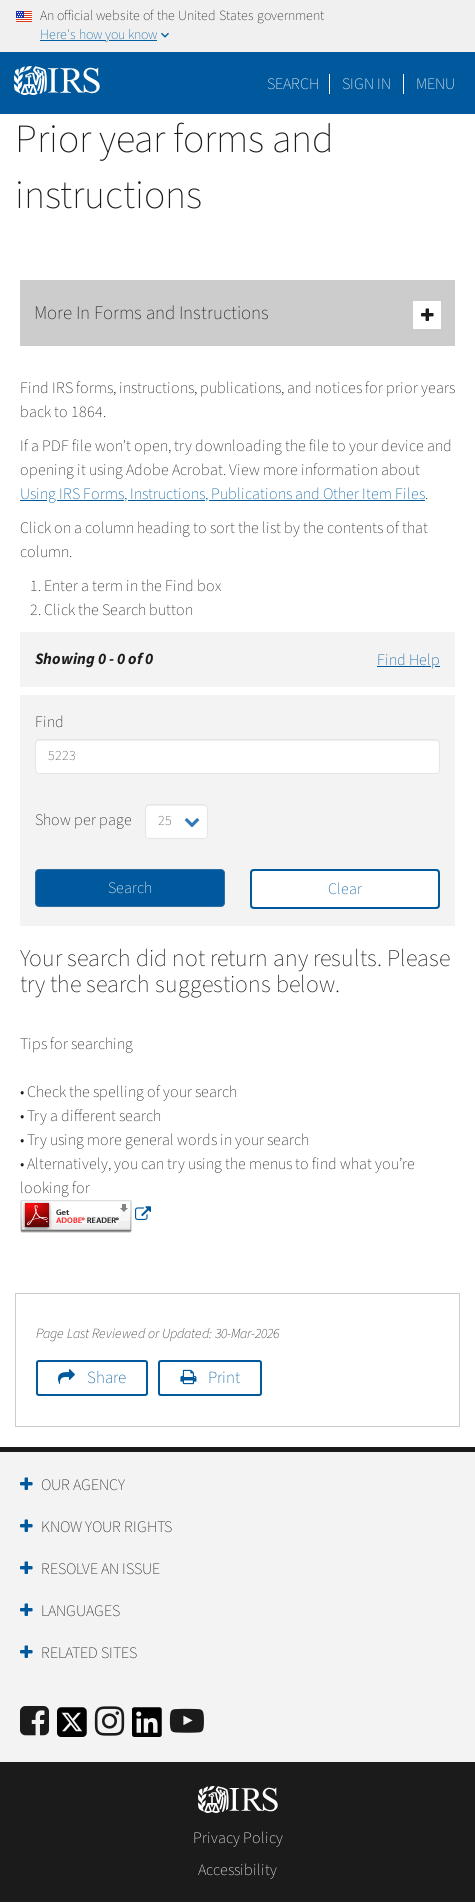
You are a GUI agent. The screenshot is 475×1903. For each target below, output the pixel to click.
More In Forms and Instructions (237, 314)
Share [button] (106, 1378)
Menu (435, 84)
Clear (345, 889)
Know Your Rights (106, 1527)
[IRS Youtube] (187, 1722)
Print (224, 1378)
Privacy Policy (238, 1838)
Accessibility (237, 1870)
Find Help (408, 660)
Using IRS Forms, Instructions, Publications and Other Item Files (222, 494)
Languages (80, 1611)
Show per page (83, 820)
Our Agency (83, 1485)
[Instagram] (109, 1722)
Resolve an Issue (100, 1569)
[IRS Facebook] (34, 1722)
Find (49, 722)
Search (293, 84)
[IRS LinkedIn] (147, 1728)
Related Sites (89, 1653)
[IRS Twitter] (72, 1728)
